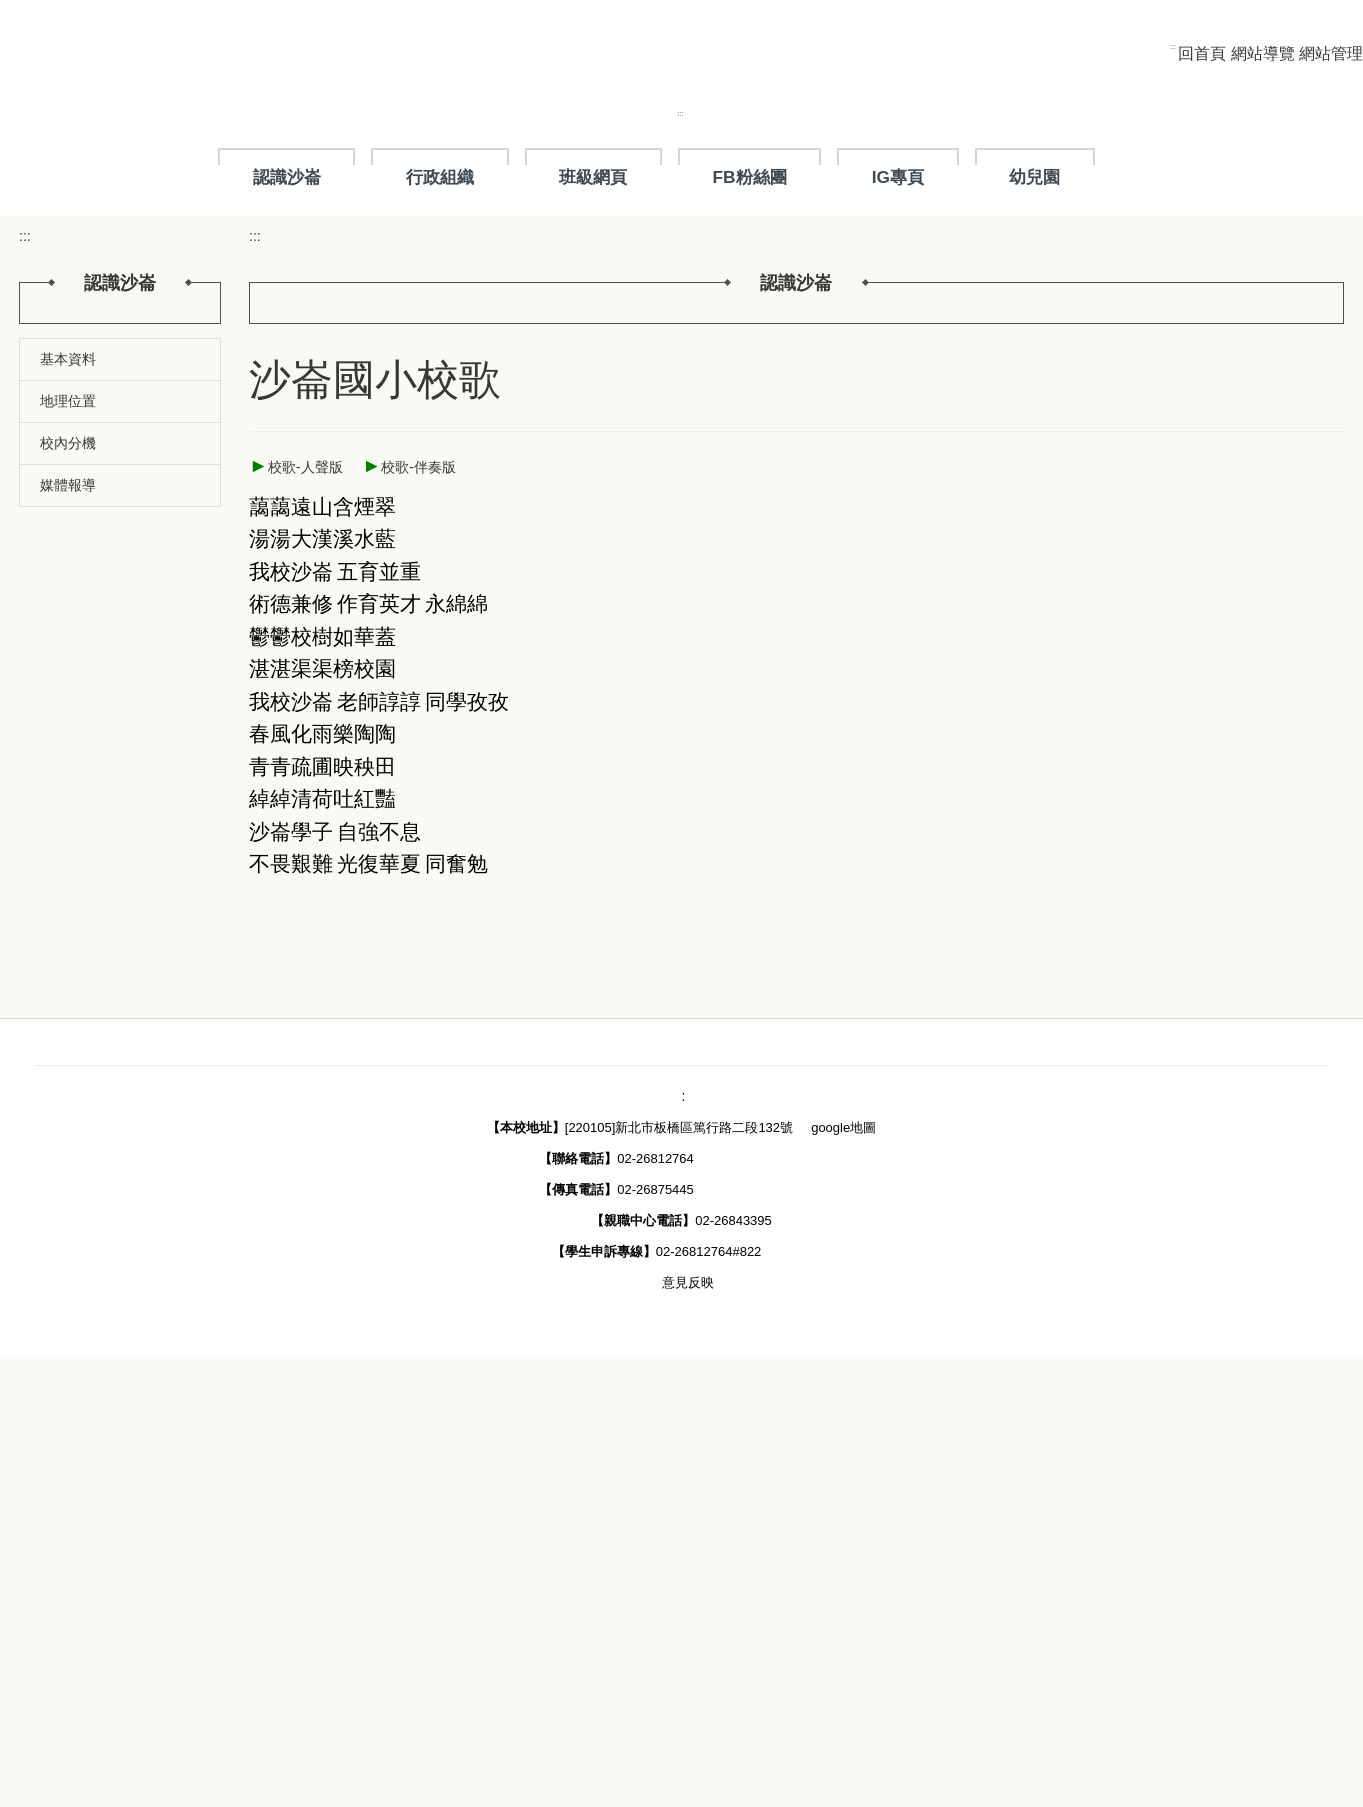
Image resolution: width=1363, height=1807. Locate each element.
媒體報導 (68, 820)
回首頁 (1202, 53)
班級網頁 (593, 554)
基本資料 (68, 736)
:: (680, 1546)
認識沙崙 (287, 554)
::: (1173, 46)
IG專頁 (898, 554)
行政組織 (440, 554)
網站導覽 (1263, 53)
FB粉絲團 (749, 554)
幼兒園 (1034, 554)
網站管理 (1331, 53)
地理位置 (68, 778)
